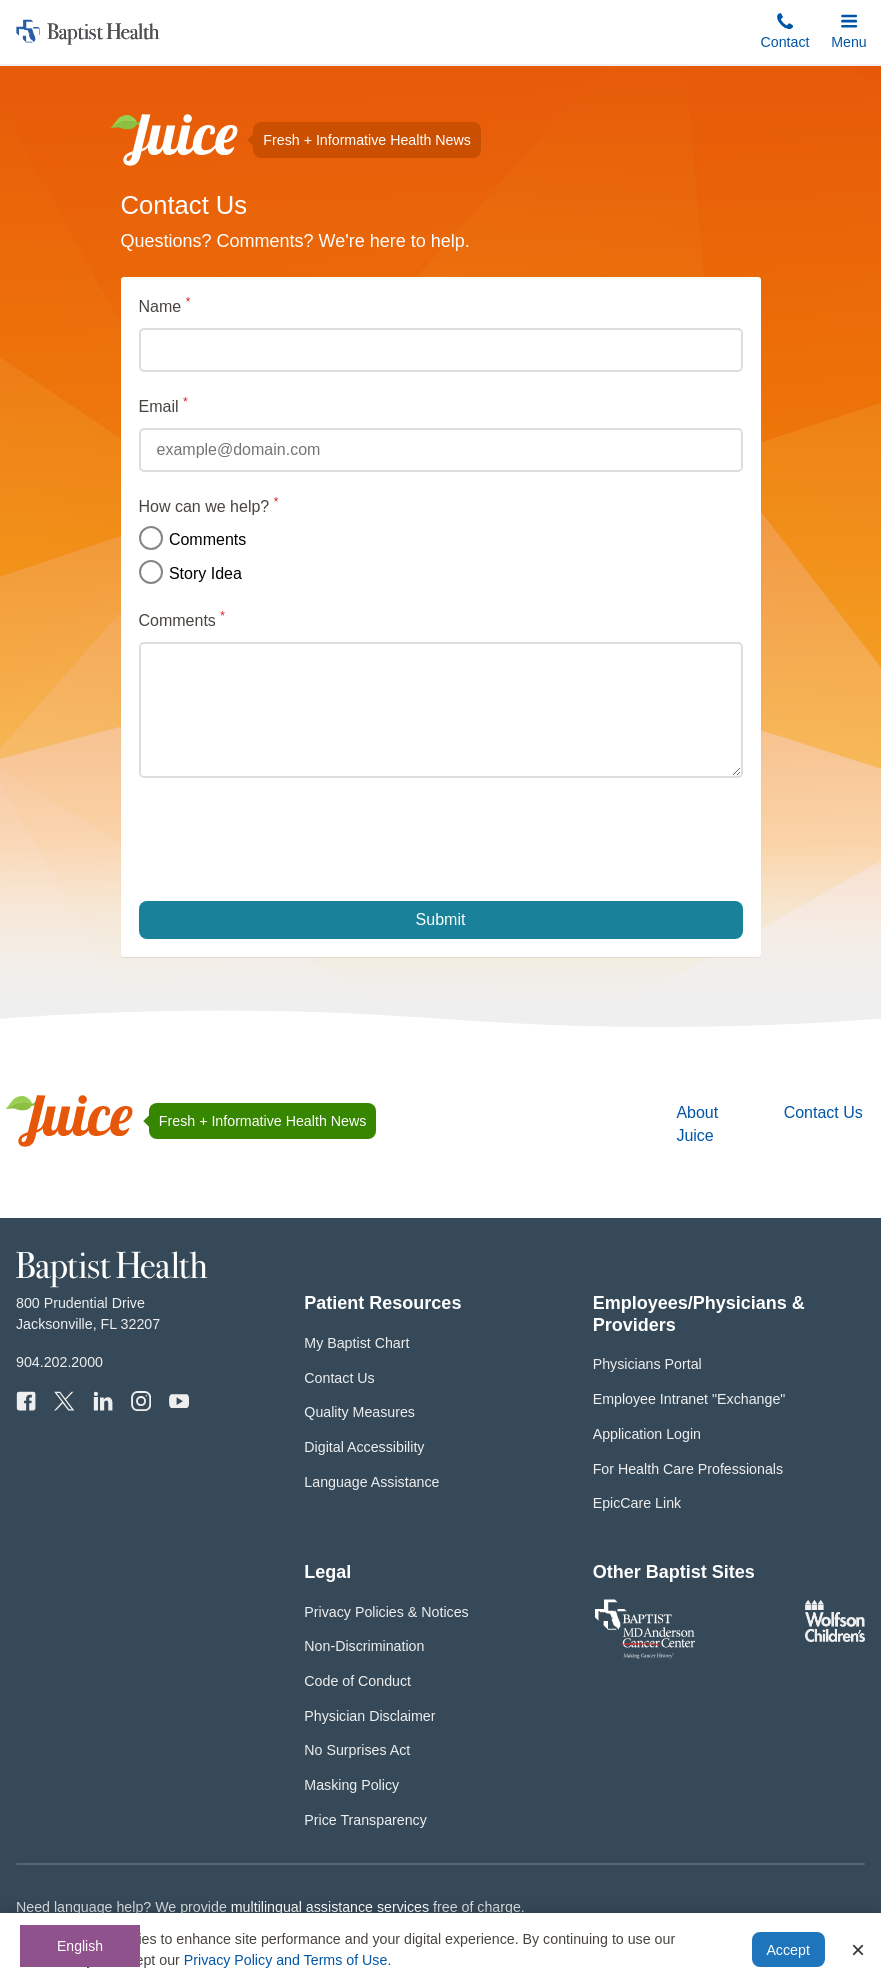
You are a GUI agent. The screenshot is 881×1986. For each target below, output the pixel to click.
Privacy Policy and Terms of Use (286, 1960)
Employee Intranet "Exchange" (689, 1399)
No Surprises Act (357, 1750)
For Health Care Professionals (688, 1469)
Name (197, 305)
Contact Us (823, 1112)
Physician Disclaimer (369, 1716)
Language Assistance (371, 1482)
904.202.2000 (59, 1362)
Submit (441, 919)
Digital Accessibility (364, 1447)
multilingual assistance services (330, 1907)
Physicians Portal (647, 1364)
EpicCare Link (637, 1503)
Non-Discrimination (364, 1646)
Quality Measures (359, 1412)
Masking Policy (351, 1785)
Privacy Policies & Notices (386, 1612)
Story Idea (190, 573)
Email (196, 405)
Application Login (647, 1434)
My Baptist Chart (356, 1343)
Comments (193, 539)
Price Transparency (365, 1820)
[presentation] (291, 839)
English (80, 1946)
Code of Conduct (357, 1681)
